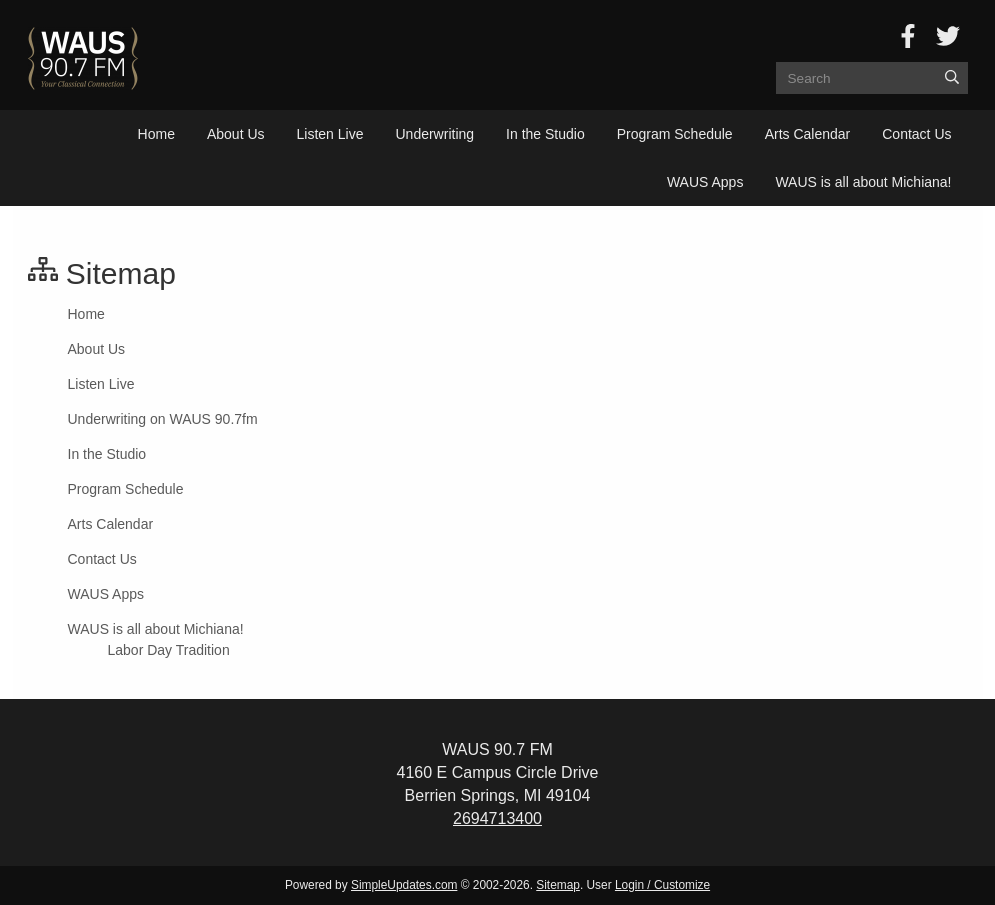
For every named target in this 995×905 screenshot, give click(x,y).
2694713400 (497, 818)
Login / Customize (662, 885)
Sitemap (558, 885)
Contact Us (916, 134)
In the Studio (545, 134)
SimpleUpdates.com (404, 885)
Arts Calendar (808, 134)
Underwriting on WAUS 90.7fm (163, 419)
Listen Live (330, 134)
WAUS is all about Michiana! (863, 182)
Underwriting (434, 134)
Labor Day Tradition (169, 650)
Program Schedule (675, 134)
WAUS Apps (705, 182)
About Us (236, 134)
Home (156, 134)
